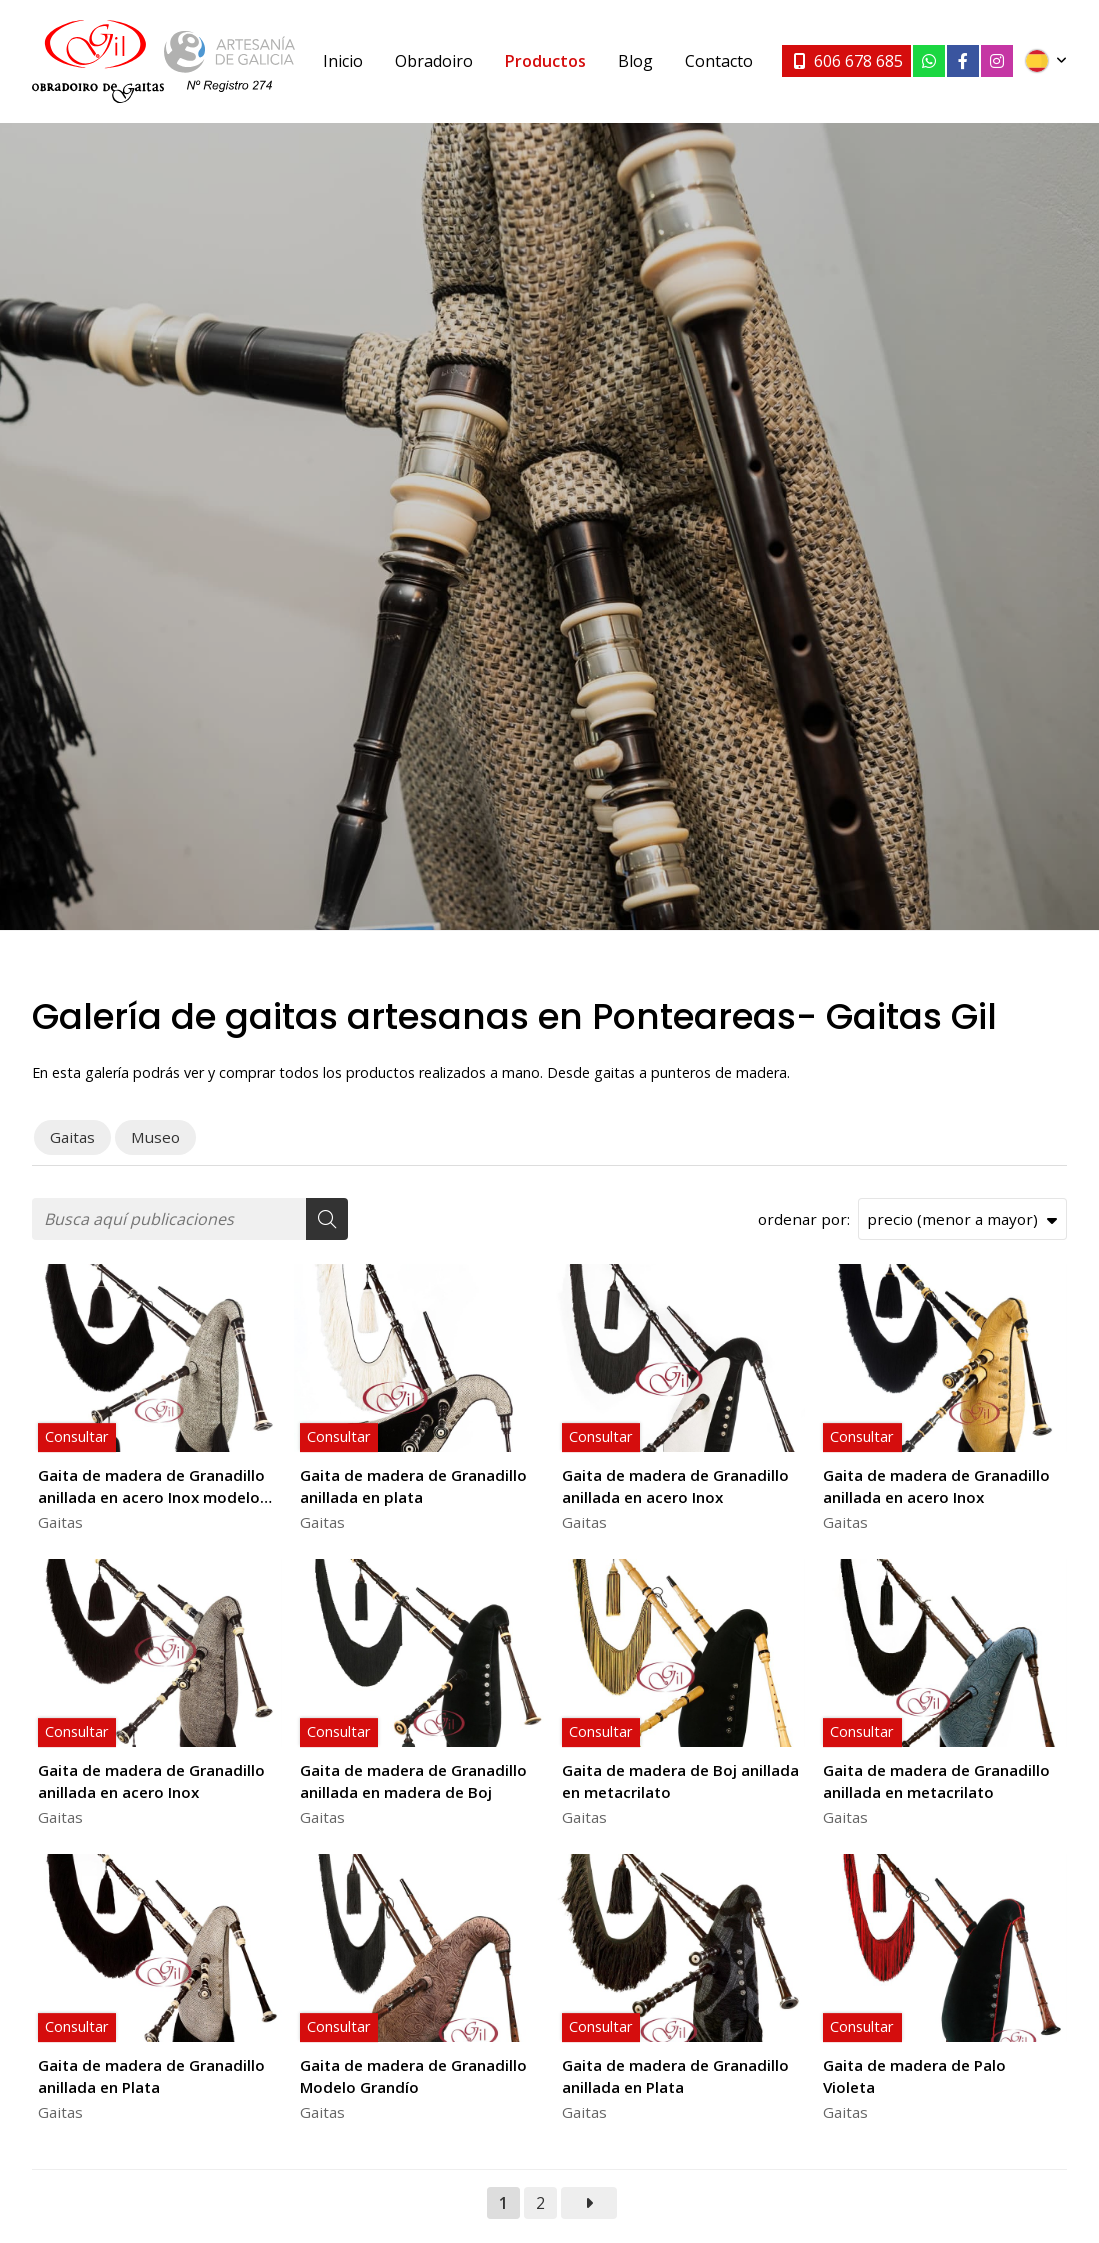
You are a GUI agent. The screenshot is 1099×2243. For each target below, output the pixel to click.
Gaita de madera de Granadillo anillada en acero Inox (675, 1485)
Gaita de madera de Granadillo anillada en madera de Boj (413, 1780)
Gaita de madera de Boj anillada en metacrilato (680, 1780)
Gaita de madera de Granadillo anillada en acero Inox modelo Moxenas (151, 1486)
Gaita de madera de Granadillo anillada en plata (413, 1485)
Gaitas (60, 1522)
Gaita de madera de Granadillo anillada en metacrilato (936, 1780)
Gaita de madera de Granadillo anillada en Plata (151, 2075)
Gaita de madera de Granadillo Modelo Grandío (413, 2075)
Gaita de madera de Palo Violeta (914, 2075)
